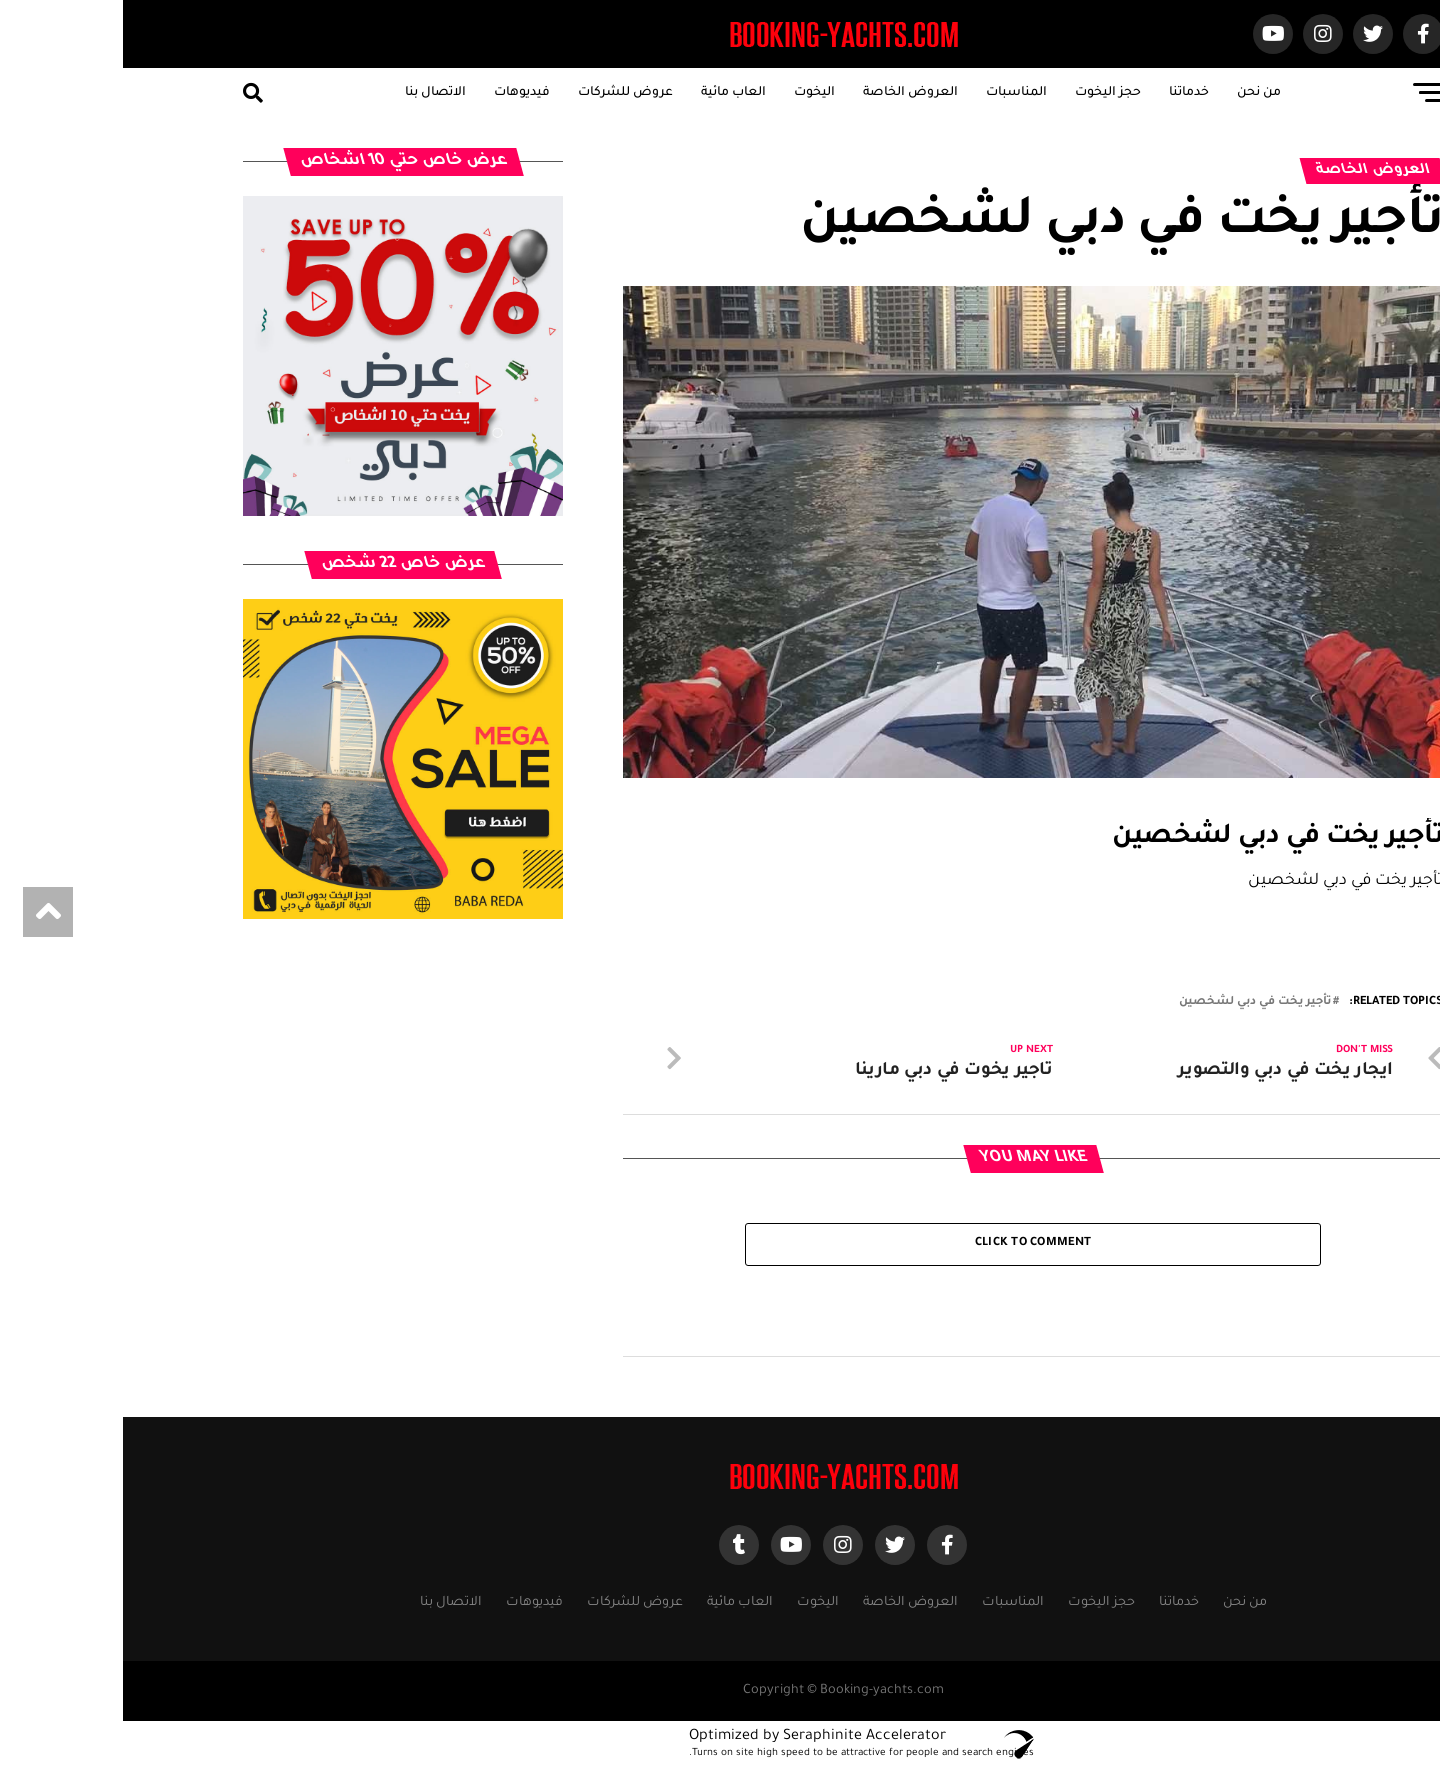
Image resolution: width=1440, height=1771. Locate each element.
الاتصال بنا (312, 93)
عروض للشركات (502, 93)
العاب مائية (610, 93)
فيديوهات (399, 93)
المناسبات (893, 93)
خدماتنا (1066, 93)
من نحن (1136, 93)
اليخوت (691, 93)
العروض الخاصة (787, 93)
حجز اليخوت (985, 93)
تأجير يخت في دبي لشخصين (1132, 1003)
